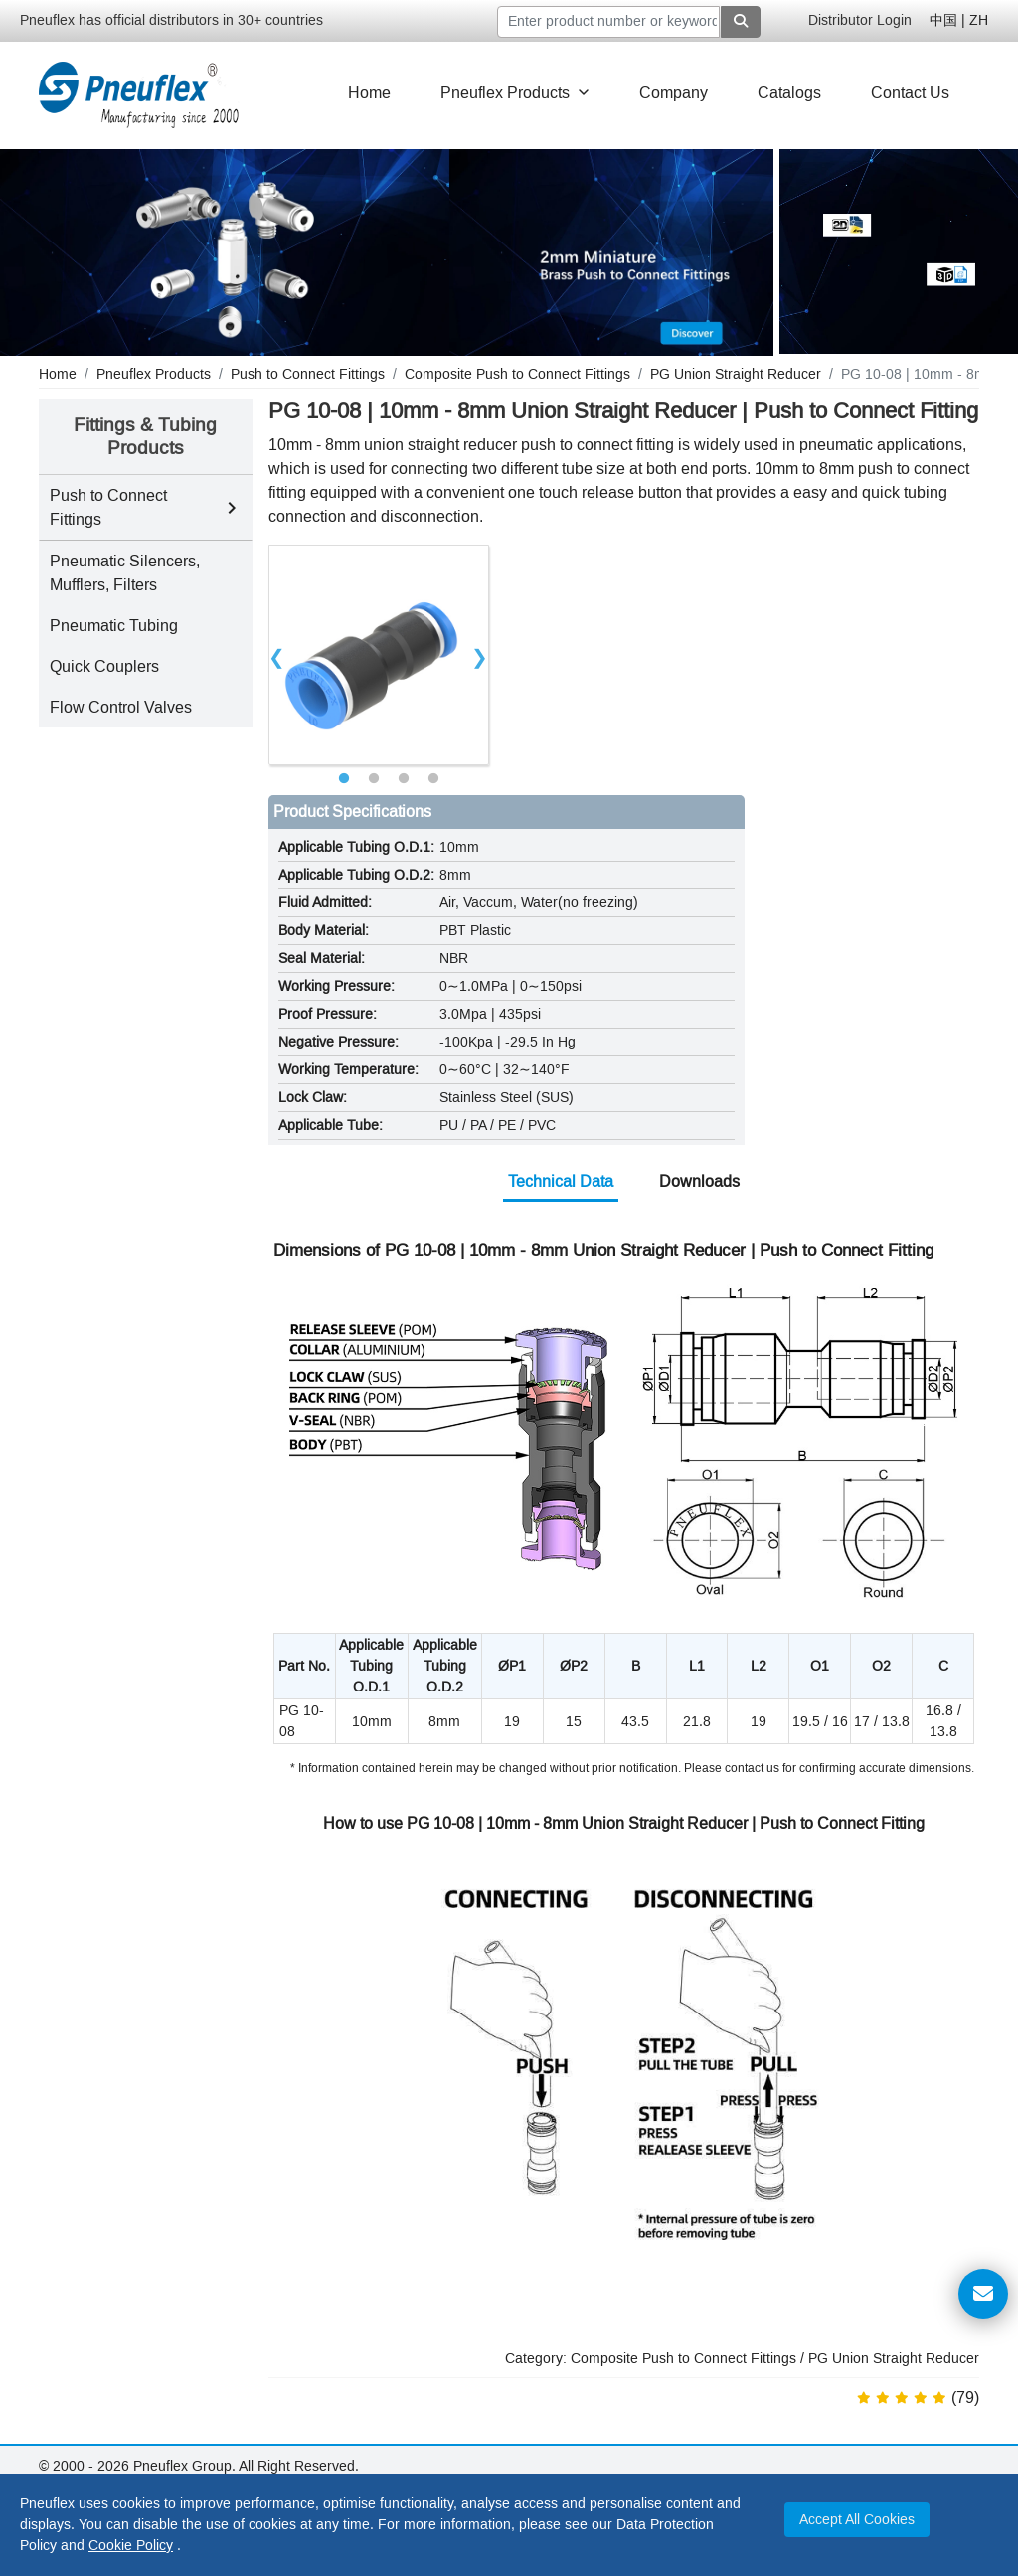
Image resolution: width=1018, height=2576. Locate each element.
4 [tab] (433, 779)
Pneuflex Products (515, 92)
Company (673, 92)
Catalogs (789, 92)
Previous (277, 655)
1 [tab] (344, 779)
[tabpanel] (378, 655)
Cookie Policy (130, 2545)
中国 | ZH (959, 20)
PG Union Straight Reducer (893, 2358)
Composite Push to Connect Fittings (683, 2358)
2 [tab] (374, 779)
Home (369, 92)
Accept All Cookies (857, 2519)
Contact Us (910, 92)
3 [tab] (404, 779)
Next (480, 655)
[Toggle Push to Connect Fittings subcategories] (232, 508)
